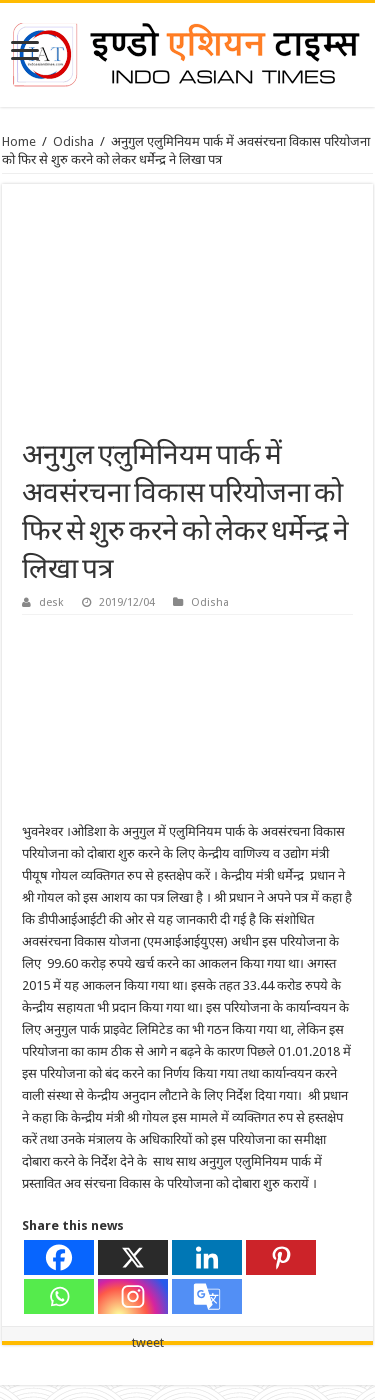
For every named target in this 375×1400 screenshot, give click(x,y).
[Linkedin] (207, 1257)
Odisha (73, 141)
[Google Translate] (207, 1296)
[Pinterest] (281, 1257)
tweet (148, 1342)
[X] (133, 1257)
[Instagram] (133, 1296)
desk (51, 602)
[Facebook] (59, 1257)
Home (19, 141)
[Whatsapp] (59, 1296)
